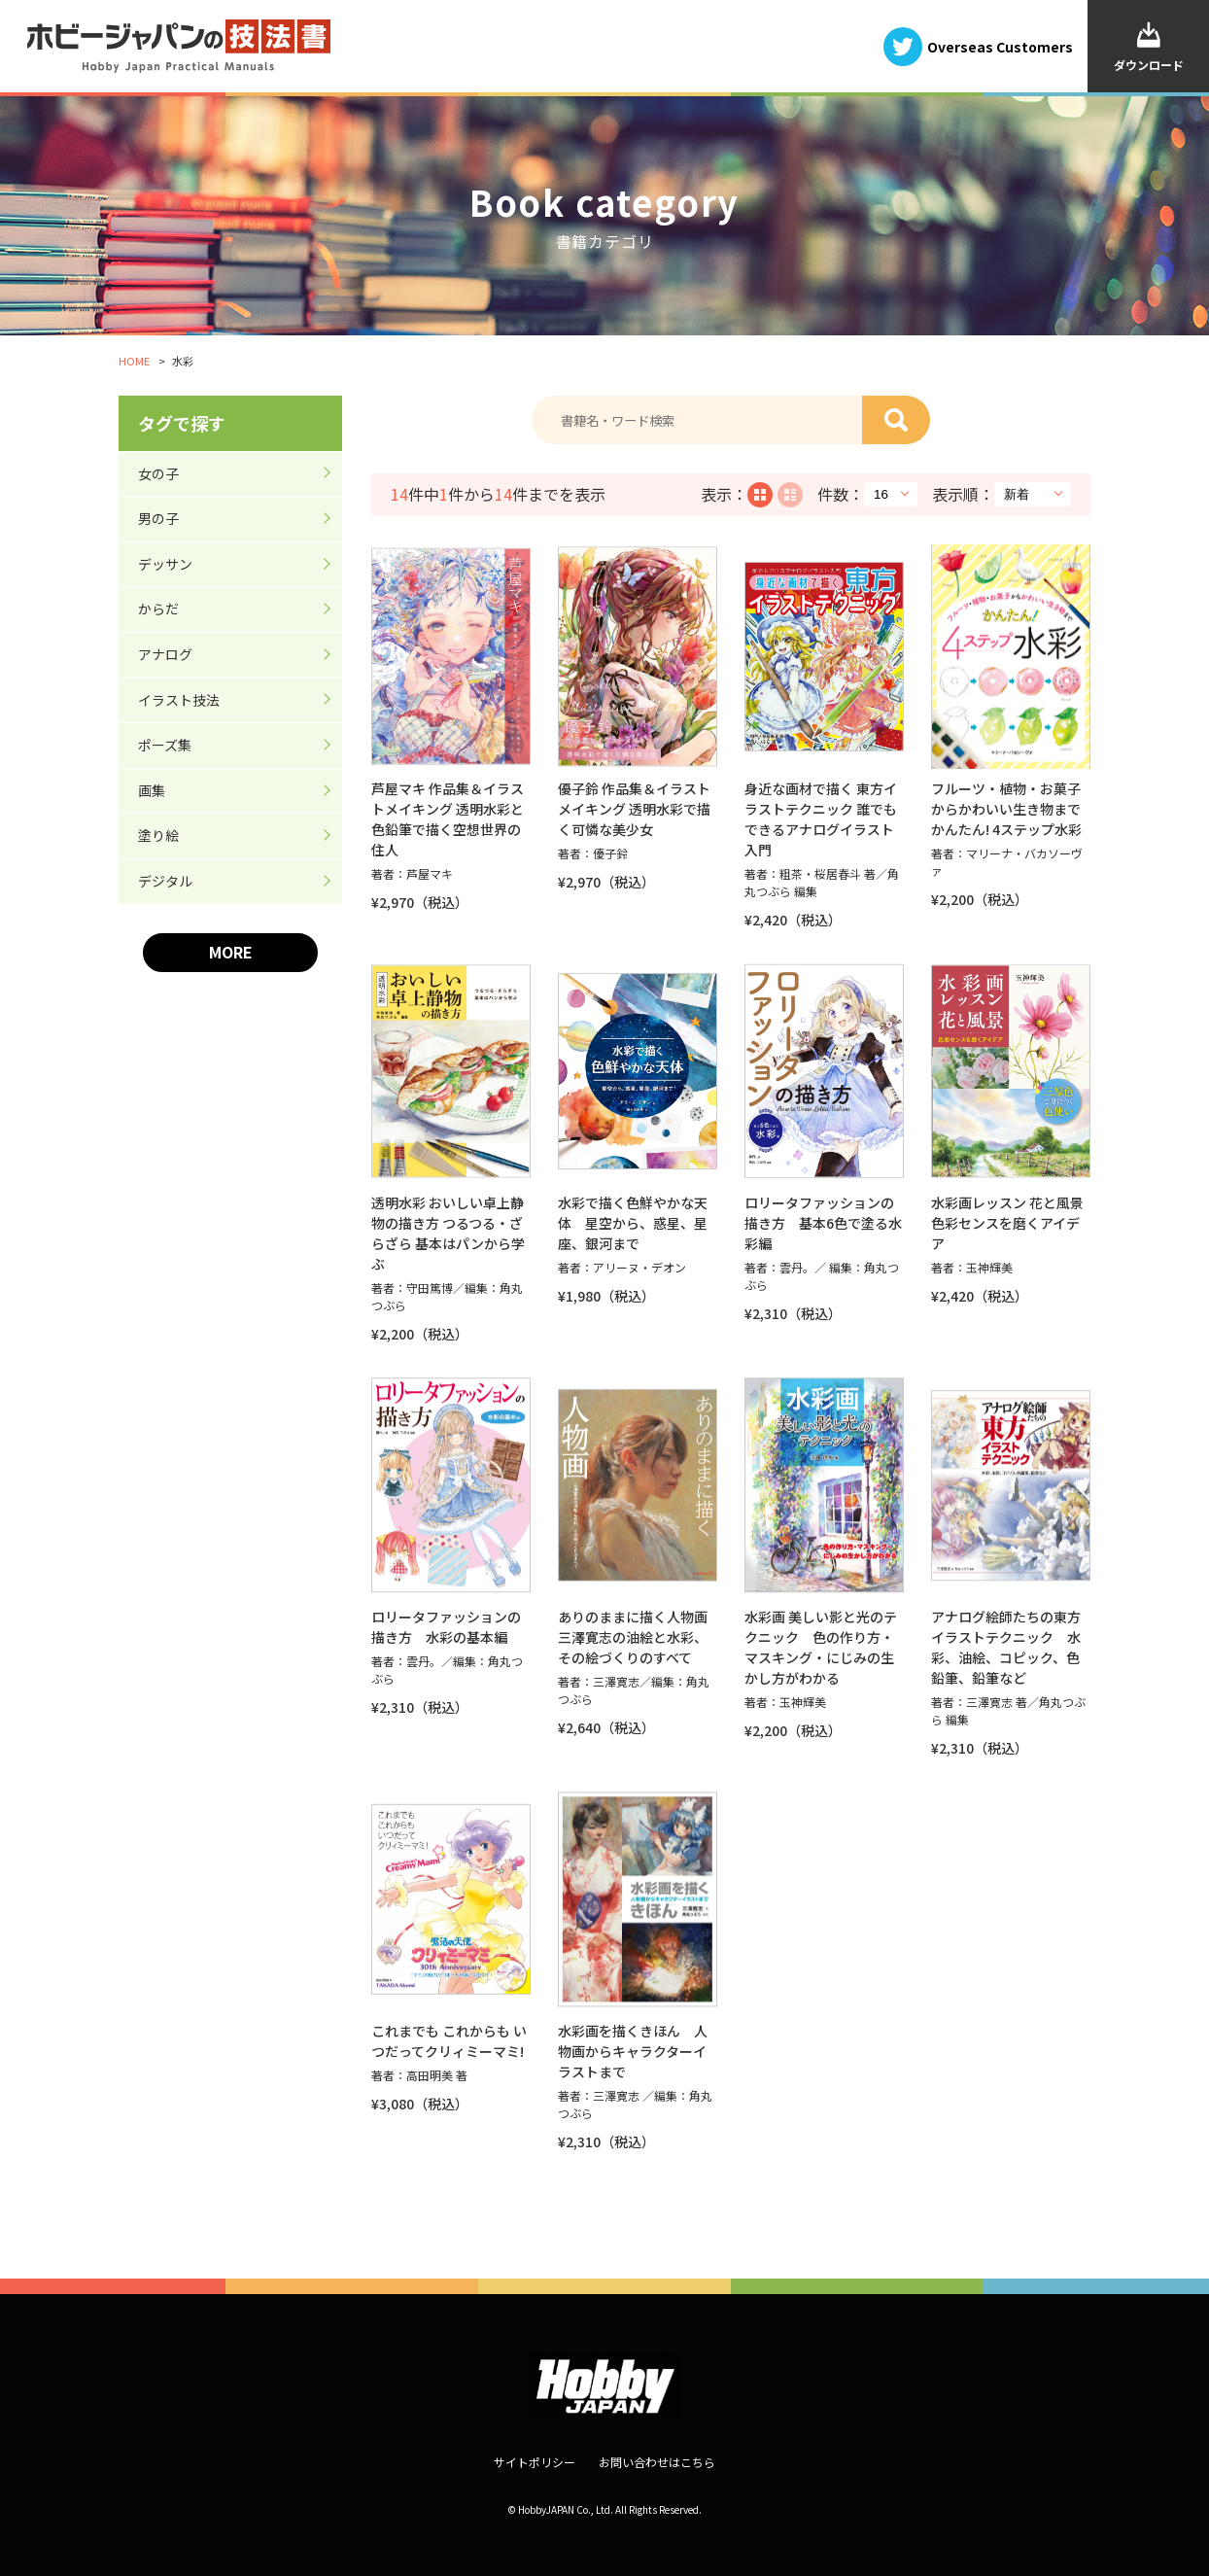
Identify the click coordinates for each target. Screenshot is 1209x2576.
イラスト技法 (179, 700)
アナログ (165, 654)
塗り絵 (158, 835)
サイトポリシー (534, 2462)
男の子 (158, 518)
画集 (151, 790)
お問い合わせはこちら (657, 2462)
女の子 (158, 473)
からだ (158, 608)
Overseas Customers (1000, 45)
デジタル (165, 880)
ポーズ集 (164, 744)
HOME (134, 360)
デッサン (165, 564)
